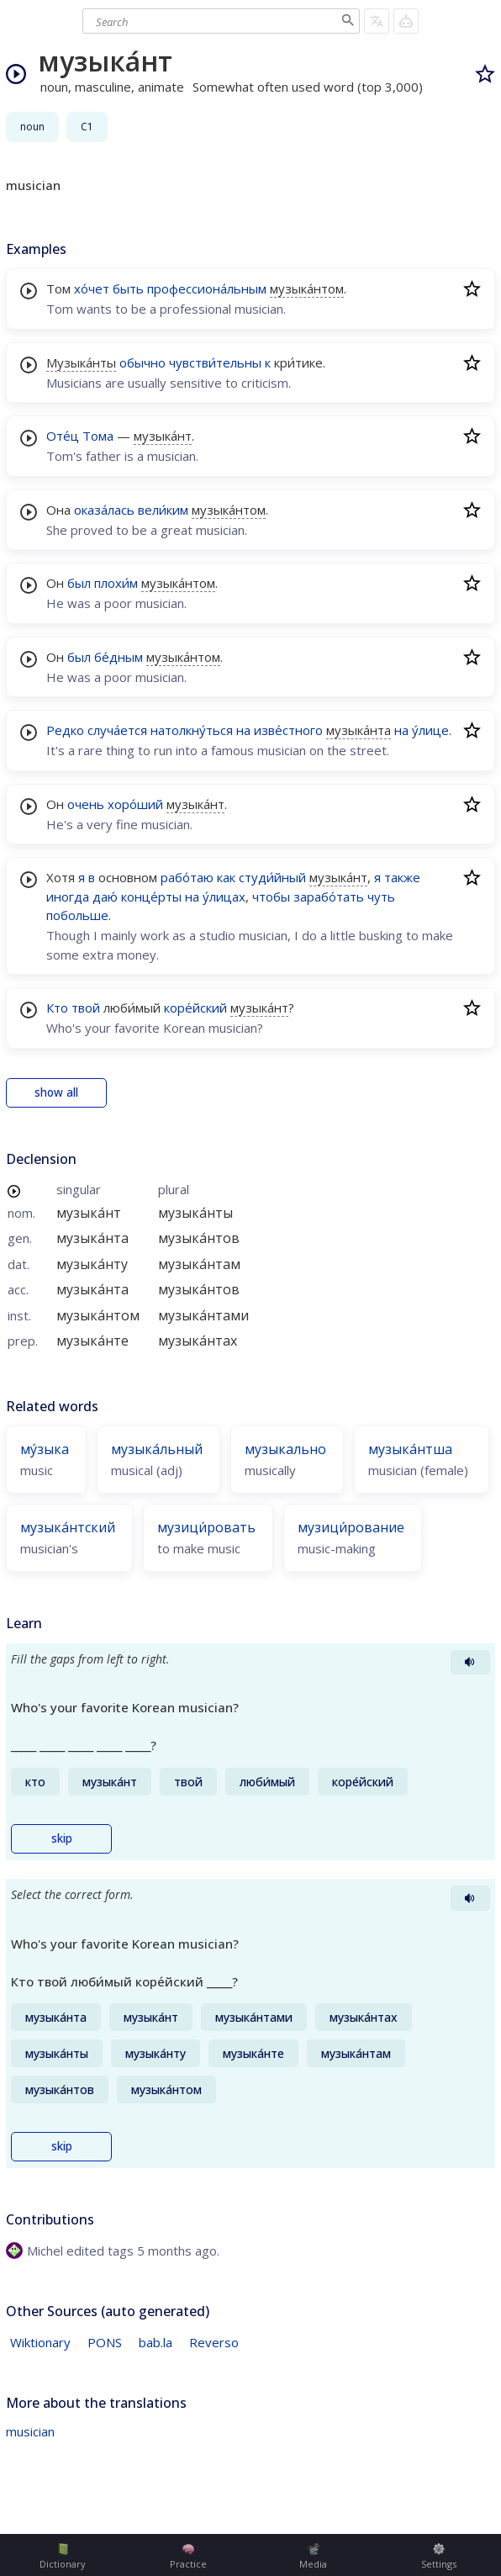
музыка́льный (157, 1449)
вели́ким (163, 509)
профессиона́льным (206, 288)
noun (32, 126)
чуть (381, 896)
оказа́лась (104, 509)
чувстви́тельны (215, 362)
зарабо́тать (328, 896)
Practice (188, 2556)
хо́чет (91, 288)
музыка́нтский (67, 1527)
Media (313, 2556)
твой (85, 1007)
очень (85, 804)
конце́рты (151, 896)
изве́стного (288, 730)
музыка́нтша (410, 1449)
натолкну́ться (191, 730)
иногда (67, 896)
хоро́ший (135, 804)
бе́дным (118, 656)
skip (61, 1838)
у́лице (430, 730)
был (79, 582)
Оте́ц (62, 435)
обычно (142, 362)
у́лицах (224, 896)
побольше (77, 915)
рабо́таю (187, 877)
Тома (97, 435)
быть (128, 288)
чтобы (271, 896)
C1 (87, 126)
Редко (65, 730)
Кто (57, 1007)
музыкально (285, 1449)
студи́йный (272, 877)
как (226, 877)
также (402, 877)
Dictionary (63, 2556)
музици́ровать (206, 1527)
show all (56, 1092)
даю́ (105, 896)
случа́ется (117, 730)
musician (30, 2431)
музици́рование (351, 1527)
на (243, 730)
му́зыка (44, 1449)
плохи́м (116, 582)
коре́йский (195, 1007)
